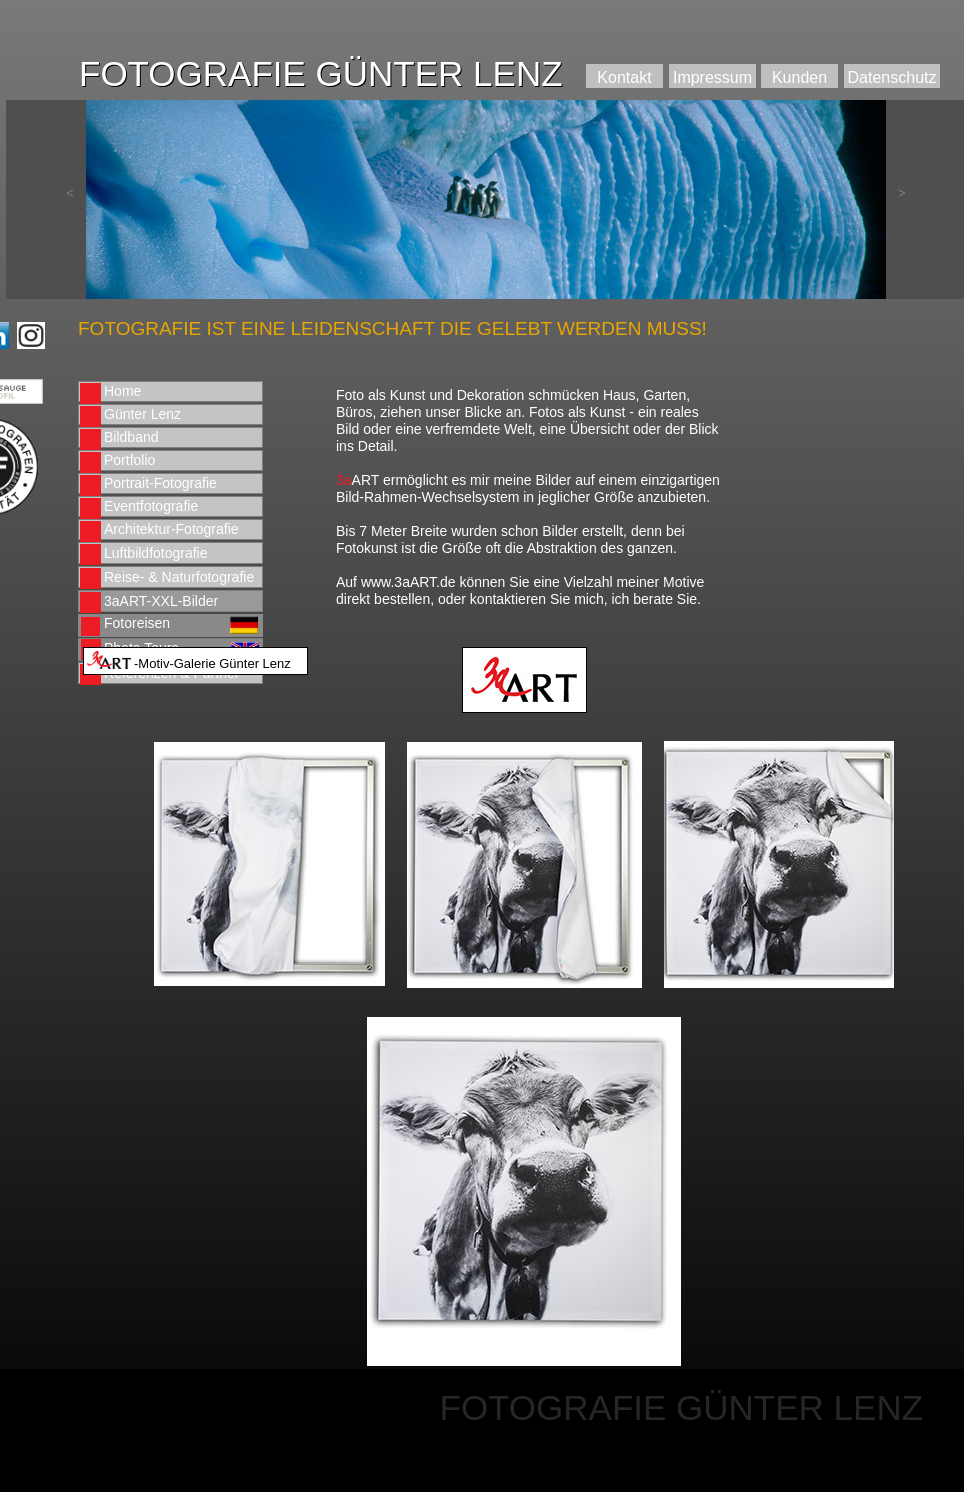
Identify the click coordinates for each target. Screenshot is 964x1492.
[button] (70, 194)
